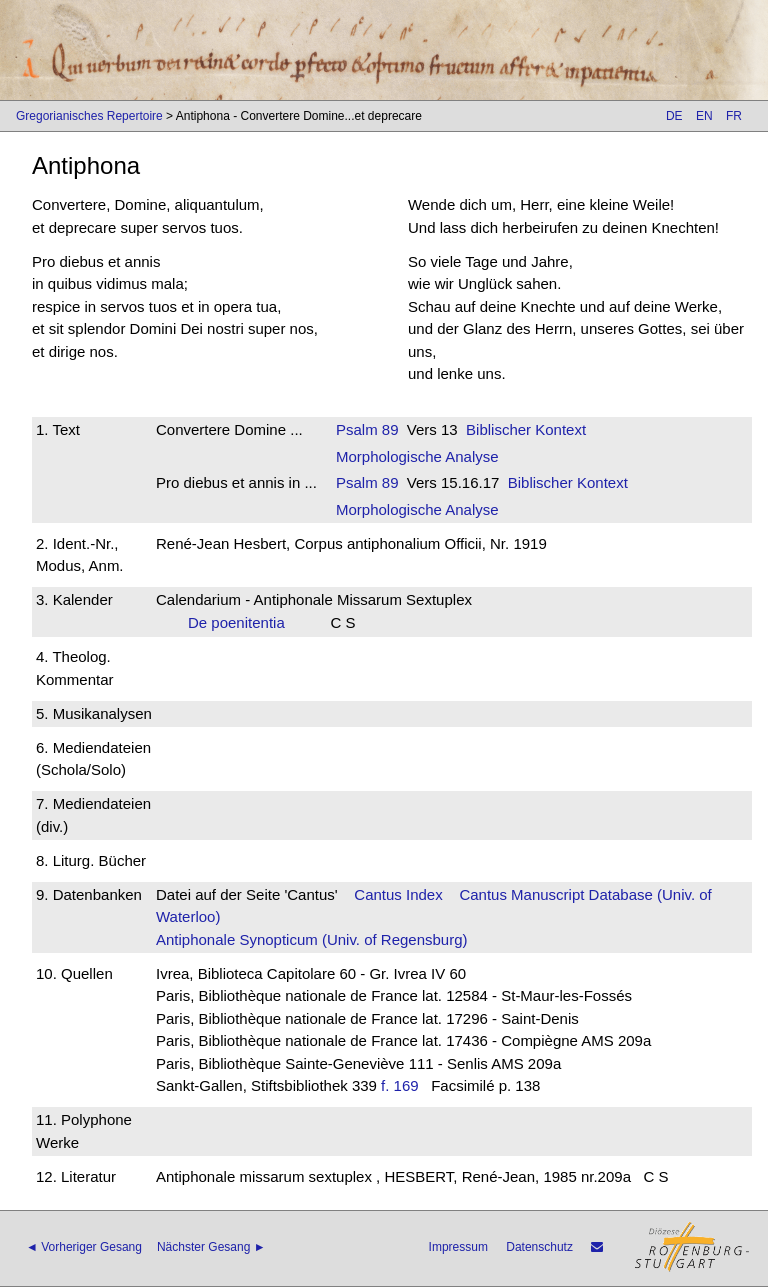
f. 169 (400, 1085)
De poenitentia (242, 622)
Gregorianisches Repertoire (89, 116)
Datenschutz (539, 1247)
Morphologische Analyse (417, 456)
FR (734, 116)
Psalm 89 (367, 429)
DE (674, 116)
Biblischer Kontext (526, 429)
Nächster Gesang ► (211, 1247)
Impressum (458, 1247)
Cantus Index (398, 894)
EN (704, 116)
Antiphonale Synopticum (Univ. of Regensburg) (312, 939)
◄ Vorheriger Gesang (84, 1247)
